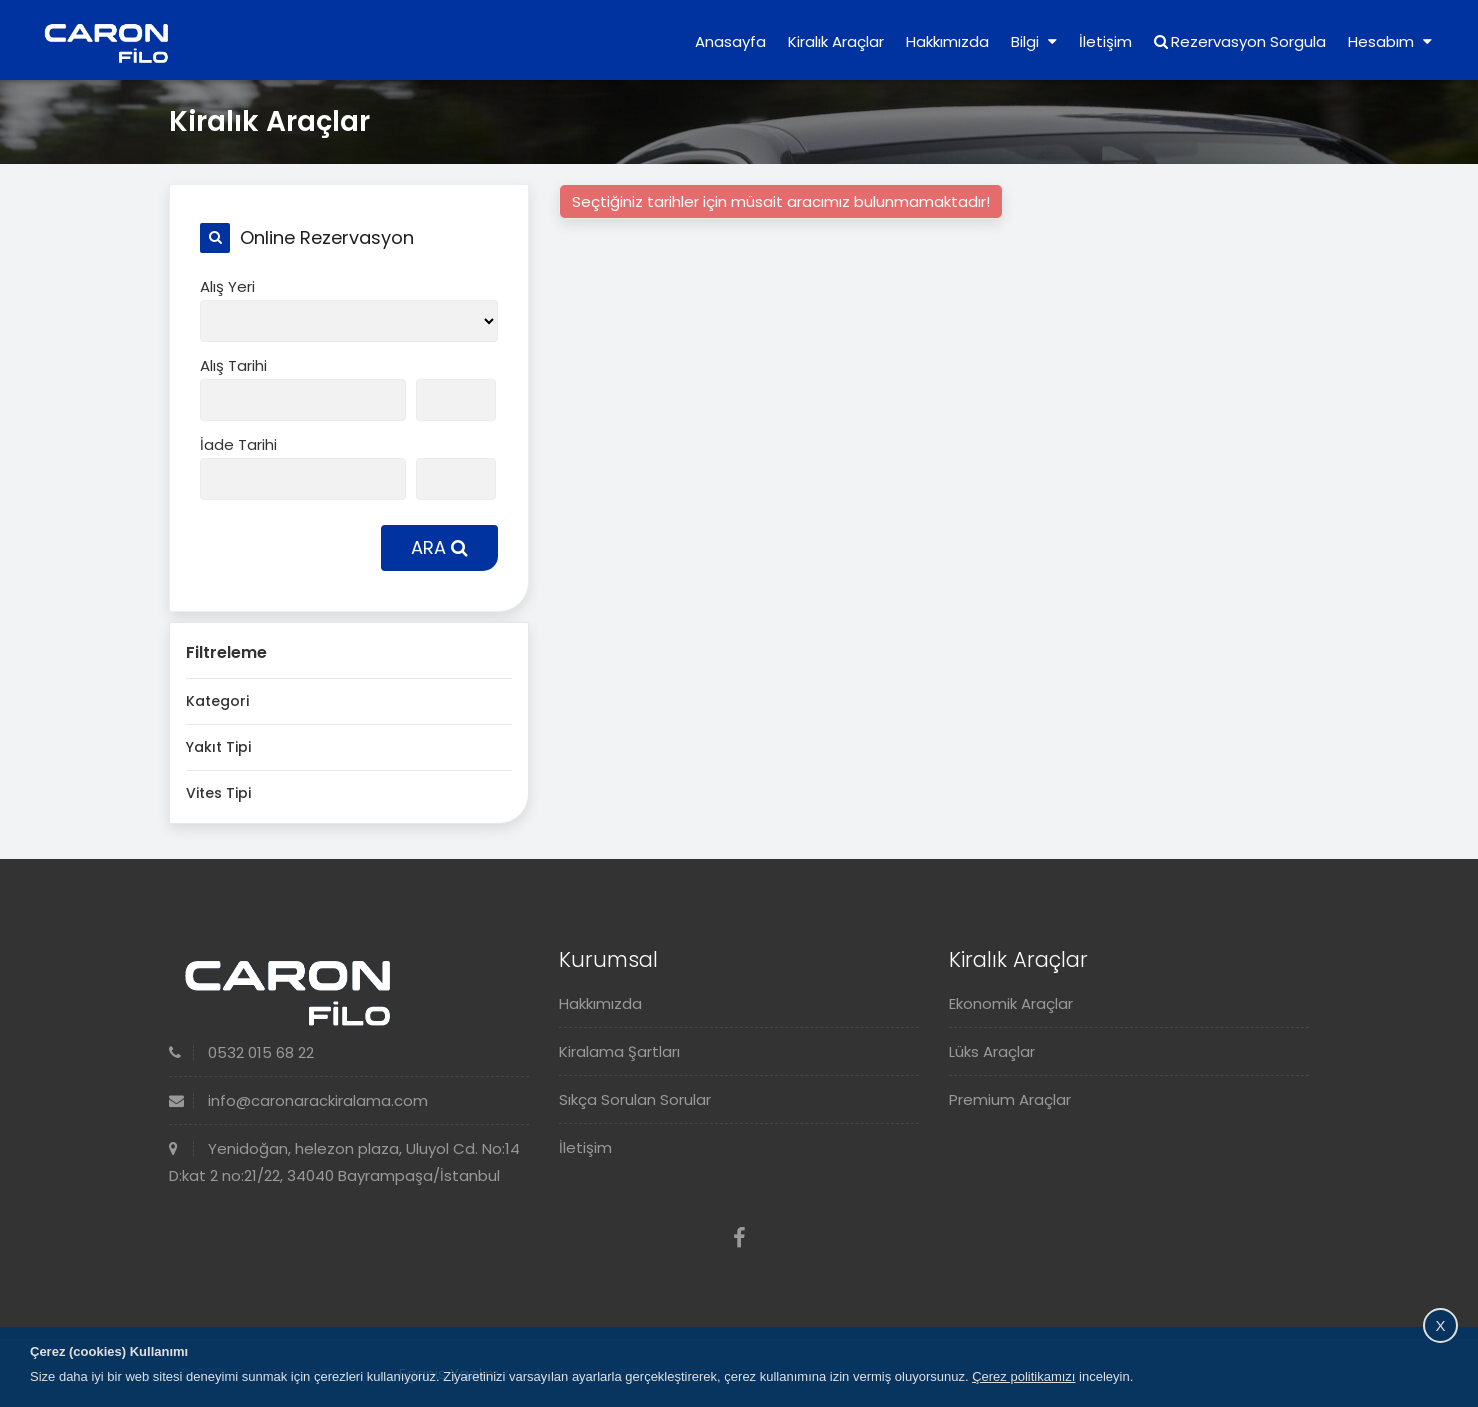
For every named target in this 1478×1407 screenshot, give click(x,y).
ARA (439, 547)
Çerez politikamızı (1023, 1376)
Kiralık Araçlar (836, 41)
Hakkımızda (947, 41)
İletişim (1105, 41)
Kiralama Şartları (619, 1051)
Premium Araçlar (1010, 1099)
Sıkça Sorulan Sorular (635, 1099)
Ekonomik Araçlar (1011, 1003)
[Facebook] (739, 1238)
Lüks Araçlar (992, 1051)
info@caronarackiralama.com (298, 1100)
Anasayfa (730, 41)
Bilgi (1034, 41)
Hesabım (1390, 41)
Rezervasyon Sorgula (1240, 41)
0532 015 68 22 (241, 1052)
